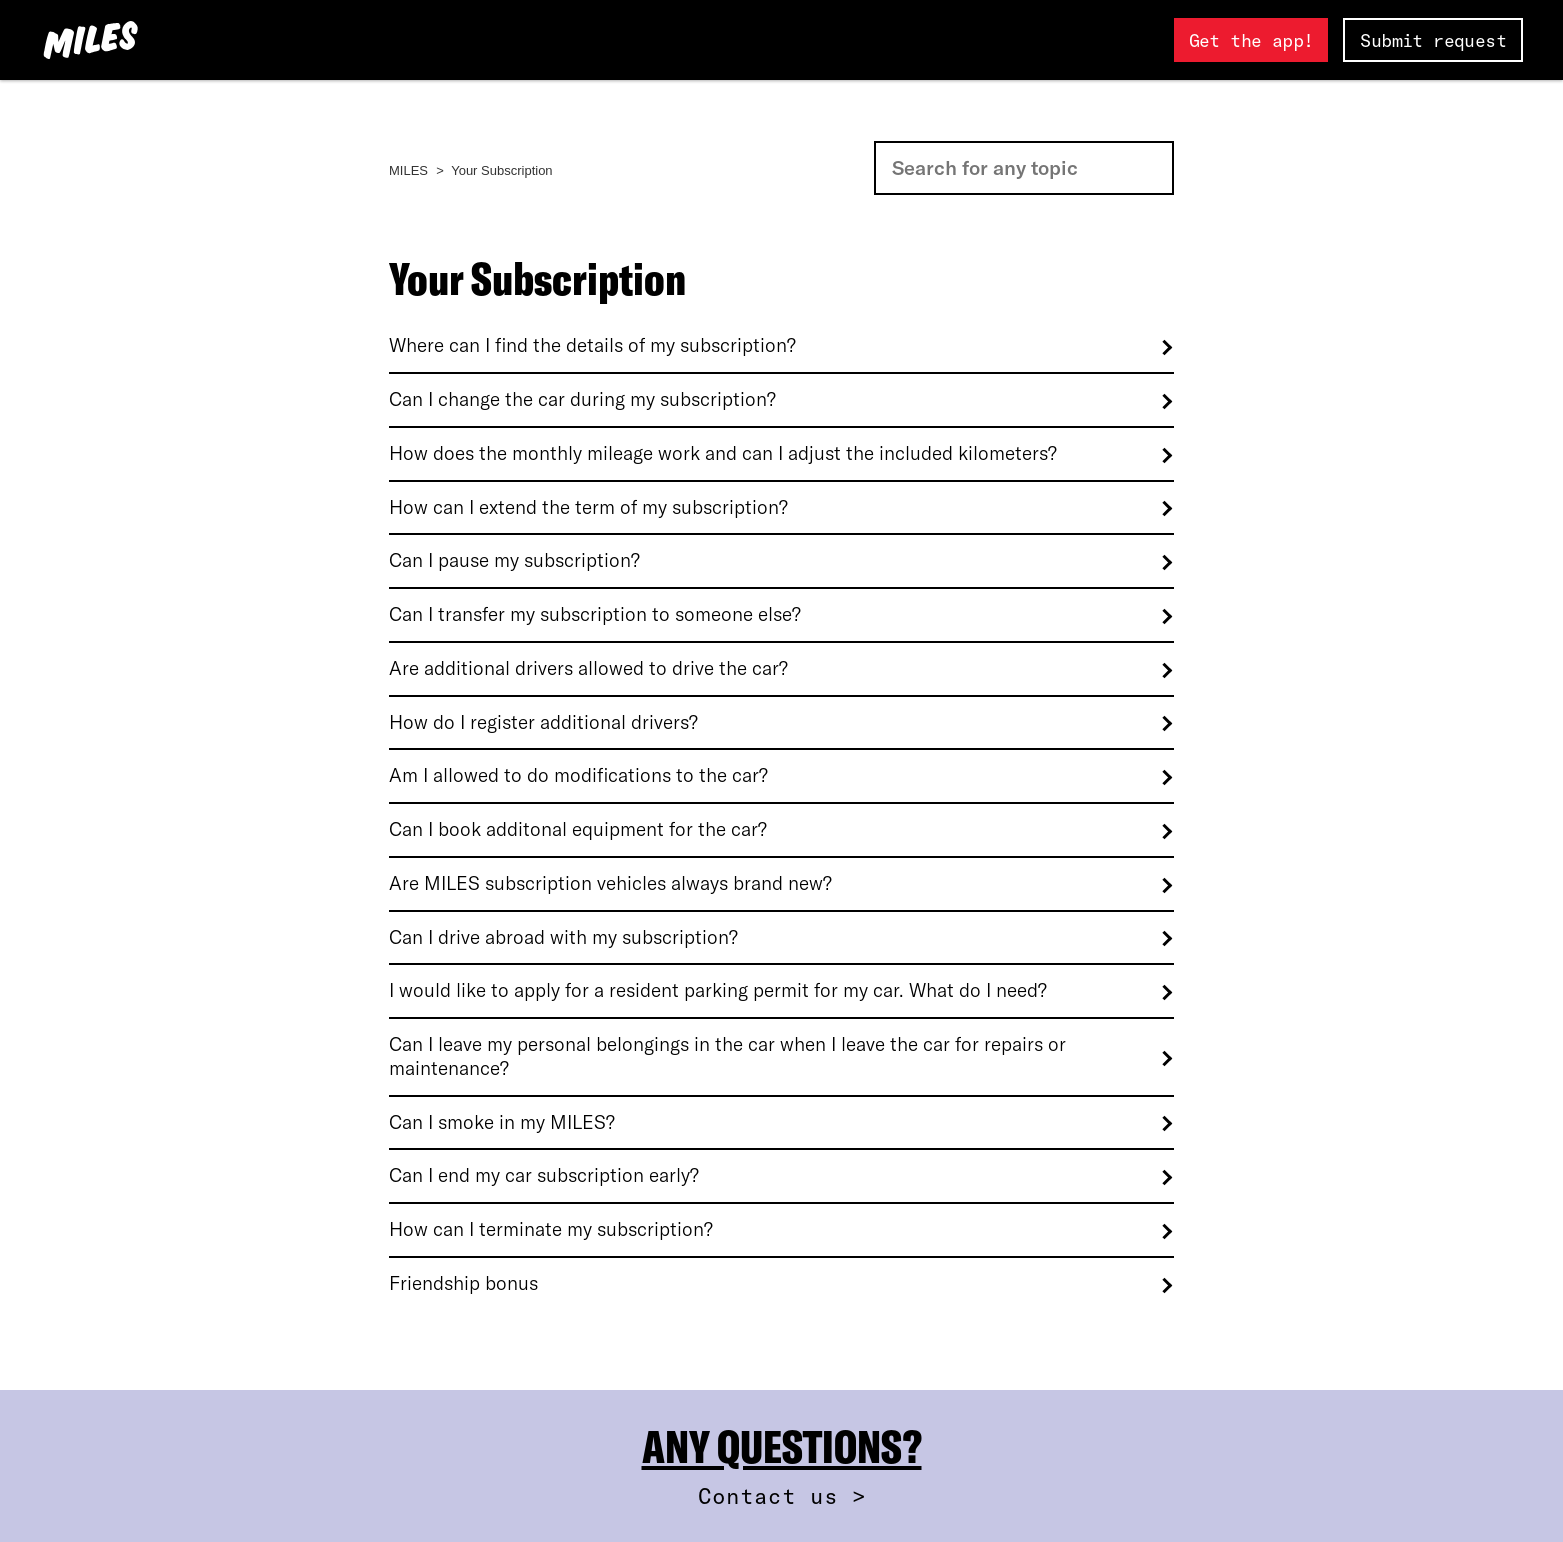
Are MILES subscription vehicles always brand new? (610, 883)
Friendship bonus (463, 1283)
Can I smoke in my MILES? (502, 1122)
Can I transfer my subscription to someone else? (595, 614)
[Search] (1024, 168)
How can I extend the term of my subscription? (588, 507)
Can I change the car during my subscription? (582, 399)
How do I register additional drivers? (543, 722)
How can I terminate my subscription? (551, 1229)
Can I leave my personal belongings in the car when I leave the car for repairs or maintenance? (727, 1056)
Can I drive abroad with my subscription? (563, 937)
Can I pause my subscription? (514, 560)
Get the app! (1251, 40)
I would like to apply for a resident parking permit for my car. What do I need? (718, 990)
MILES (408, 170)
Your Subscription (501, 170)
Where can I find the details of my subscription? (592, 345)
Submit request (1433, 40)
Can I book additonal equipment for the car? (578, 829)
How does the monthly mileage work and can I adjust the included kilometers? (723, 453)
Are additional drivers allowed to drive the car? (588, 668)
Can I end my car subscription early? (544, 1175)
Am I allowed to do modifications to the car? (578, 775)
